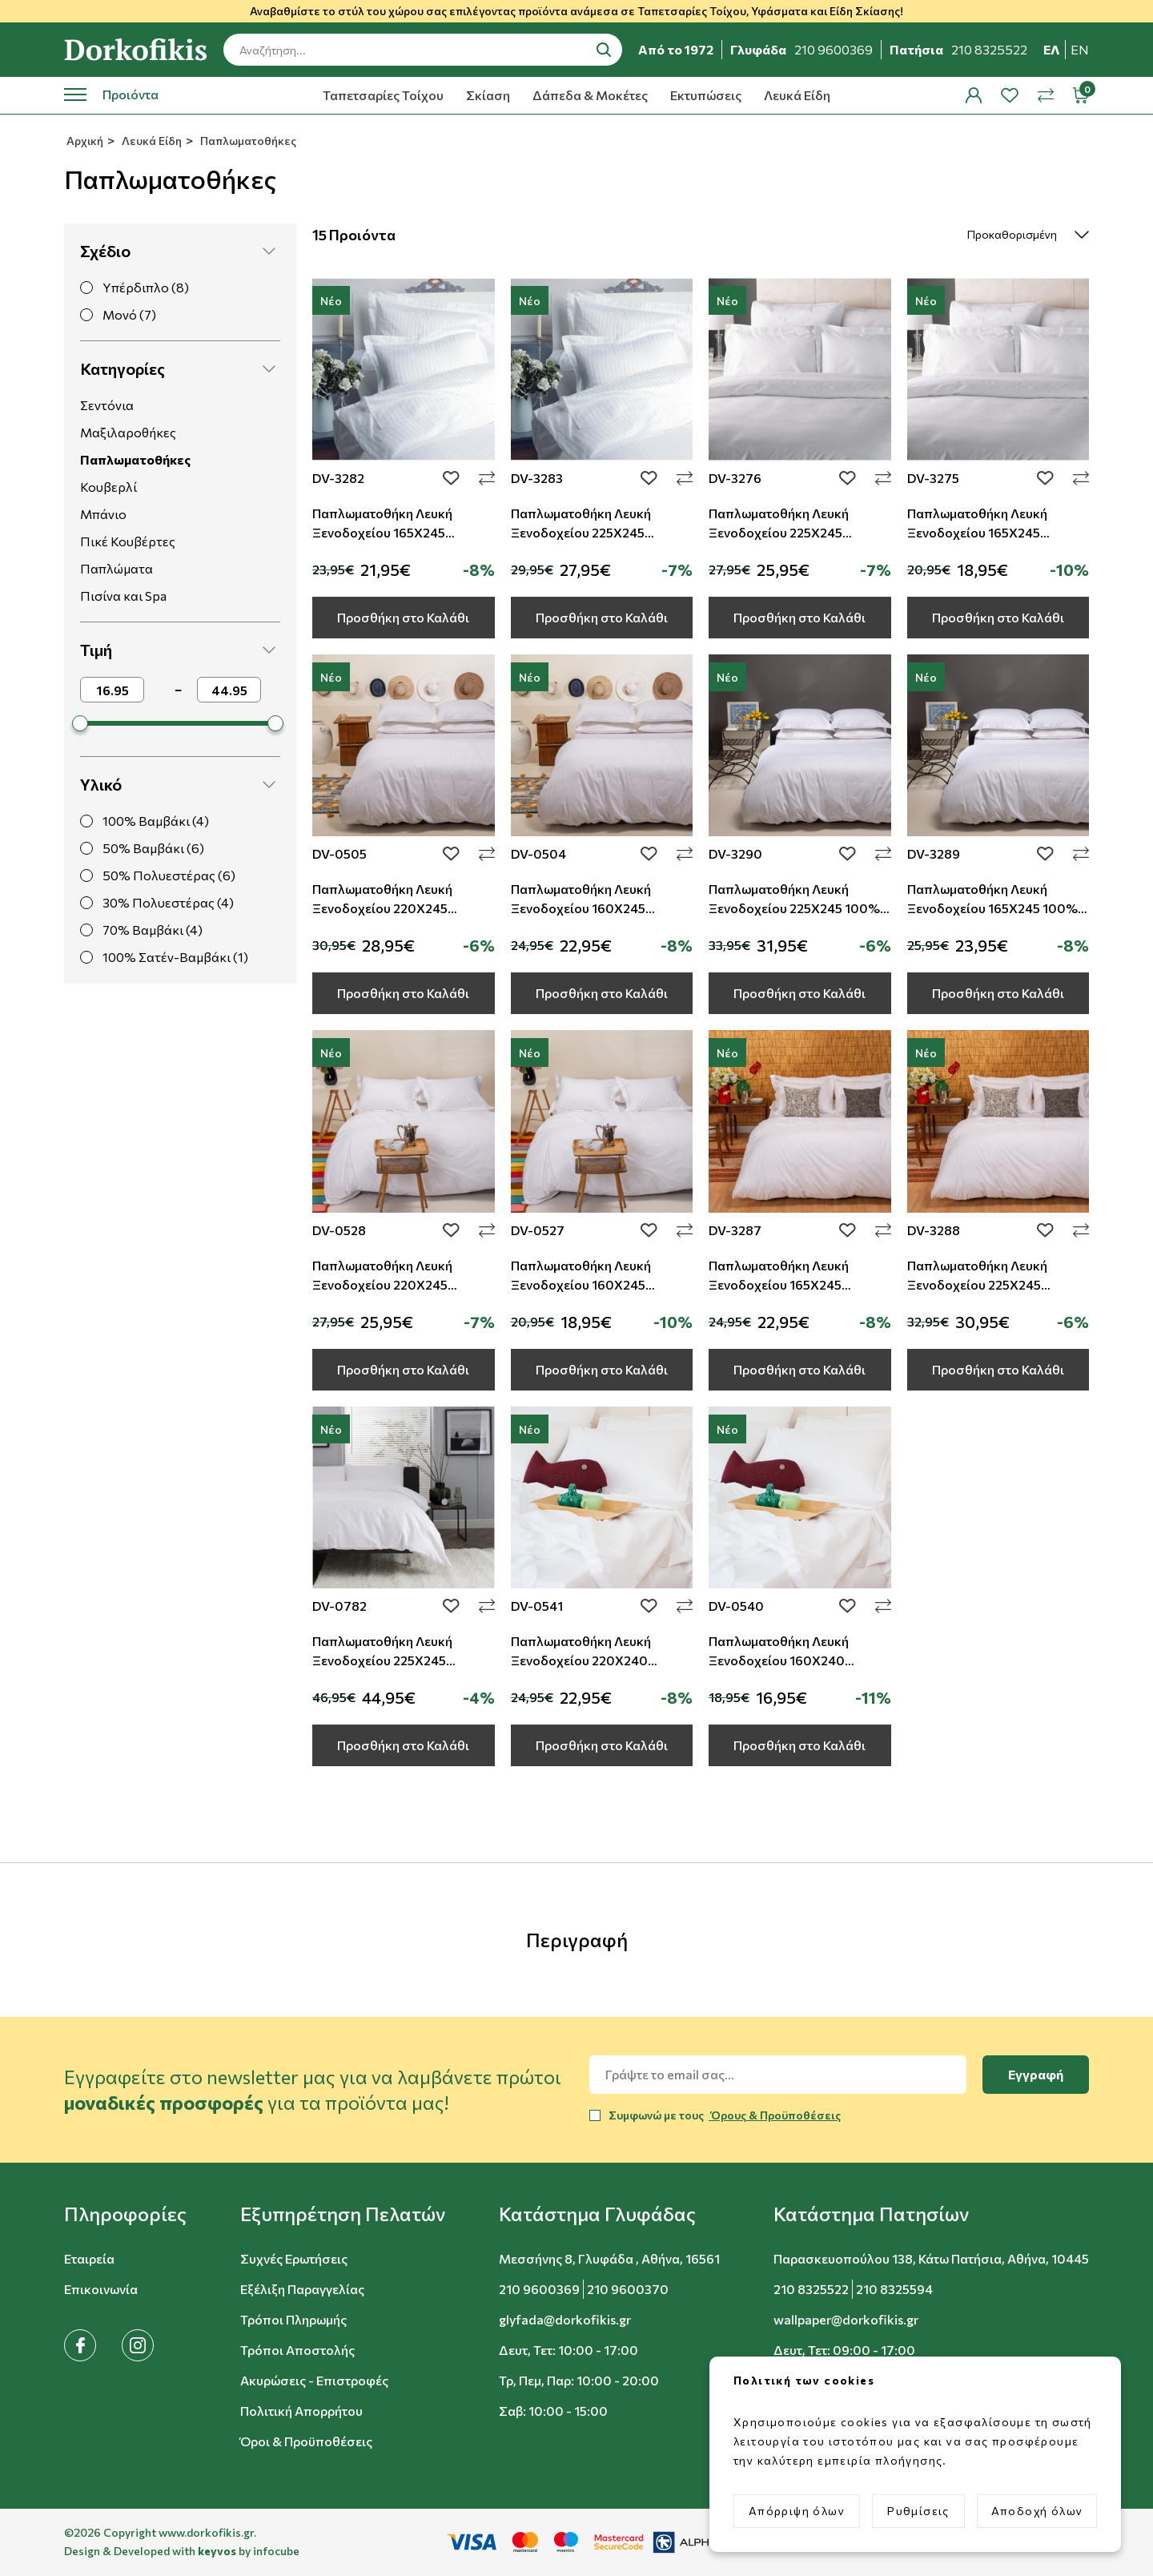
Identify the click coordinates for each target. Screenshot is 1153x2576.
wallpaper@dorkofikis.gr (845, 2319)
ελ (1051, 49)
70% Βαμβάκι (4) (152, 929)
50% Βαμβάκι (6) (153, 847)
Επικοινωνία (101, 2288)
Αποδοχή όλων (1037, 2511)
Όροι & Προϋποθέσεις (306, 2441)
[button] (177, 250)
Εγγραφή (1035, 2074)
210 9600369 (539, 2288)
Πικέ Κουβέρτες (127, 541)
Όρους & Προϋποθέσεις (775, 2115)
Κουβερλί (108, 486)
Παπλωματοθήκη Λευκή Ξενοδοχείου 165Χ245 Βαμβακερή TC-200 (779, 1284)
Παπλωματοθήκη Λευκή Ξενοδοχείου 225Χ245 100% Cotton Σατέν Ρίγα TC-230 (794, 908)
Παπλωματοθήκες (247, 140)
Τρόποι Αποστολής (297, 2349)
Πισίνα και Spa (123, 595)
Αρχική (83, 140)
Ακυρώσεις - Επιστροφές (314, 2380)
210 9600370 (628, 2288)
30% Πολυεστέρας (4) (168, 902)
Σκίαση (488, 95)
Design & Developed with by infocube (181, 2551)
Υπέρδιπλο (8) (145, 287)
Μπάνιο (103, 513)
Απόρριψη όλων (797, 2511)
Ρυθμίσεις (918, 2511)
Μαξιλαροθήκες (128, 432)
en (1080, 49)
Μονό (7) (129, 314)
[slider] (80, 723)
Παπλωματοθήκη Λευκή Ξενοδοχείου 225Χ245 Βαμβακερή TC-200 (977, 1284)
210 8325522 (811, 2288)
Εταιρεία (89, 2258)
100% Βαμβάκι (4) (155, 820)
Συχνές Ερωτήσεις (294, 2258)
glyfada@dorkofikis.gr (565, 2319)
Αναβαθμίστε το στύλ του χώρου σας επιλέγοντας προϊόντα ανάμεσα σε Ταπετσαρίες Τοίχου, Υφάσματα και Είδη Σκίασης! (576, 11)
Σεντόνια (107, 405)
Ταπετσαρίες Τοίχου (383, 95)
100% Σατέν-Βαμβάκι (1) (175, 956)
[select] (1014, 235)
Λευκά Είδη (797, 95)
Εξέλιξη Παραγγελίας (302, 2288)
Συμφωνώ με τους (725, 2115)
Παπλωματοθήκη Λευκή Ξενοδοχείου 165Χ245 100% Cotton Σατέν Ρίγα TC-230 (992, 908)
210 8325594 (894, 2288)
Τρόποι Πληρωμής (293, 2319)
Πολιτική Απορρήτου (301, 2410)
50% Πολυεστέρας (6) (168, 875)
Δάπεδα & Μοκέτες (590, 95)
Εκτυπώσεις (705, 95)
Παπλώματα (116, 568)
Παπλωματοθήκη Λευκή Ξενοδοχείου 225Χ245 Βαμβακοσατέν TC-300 (382, 1660)
